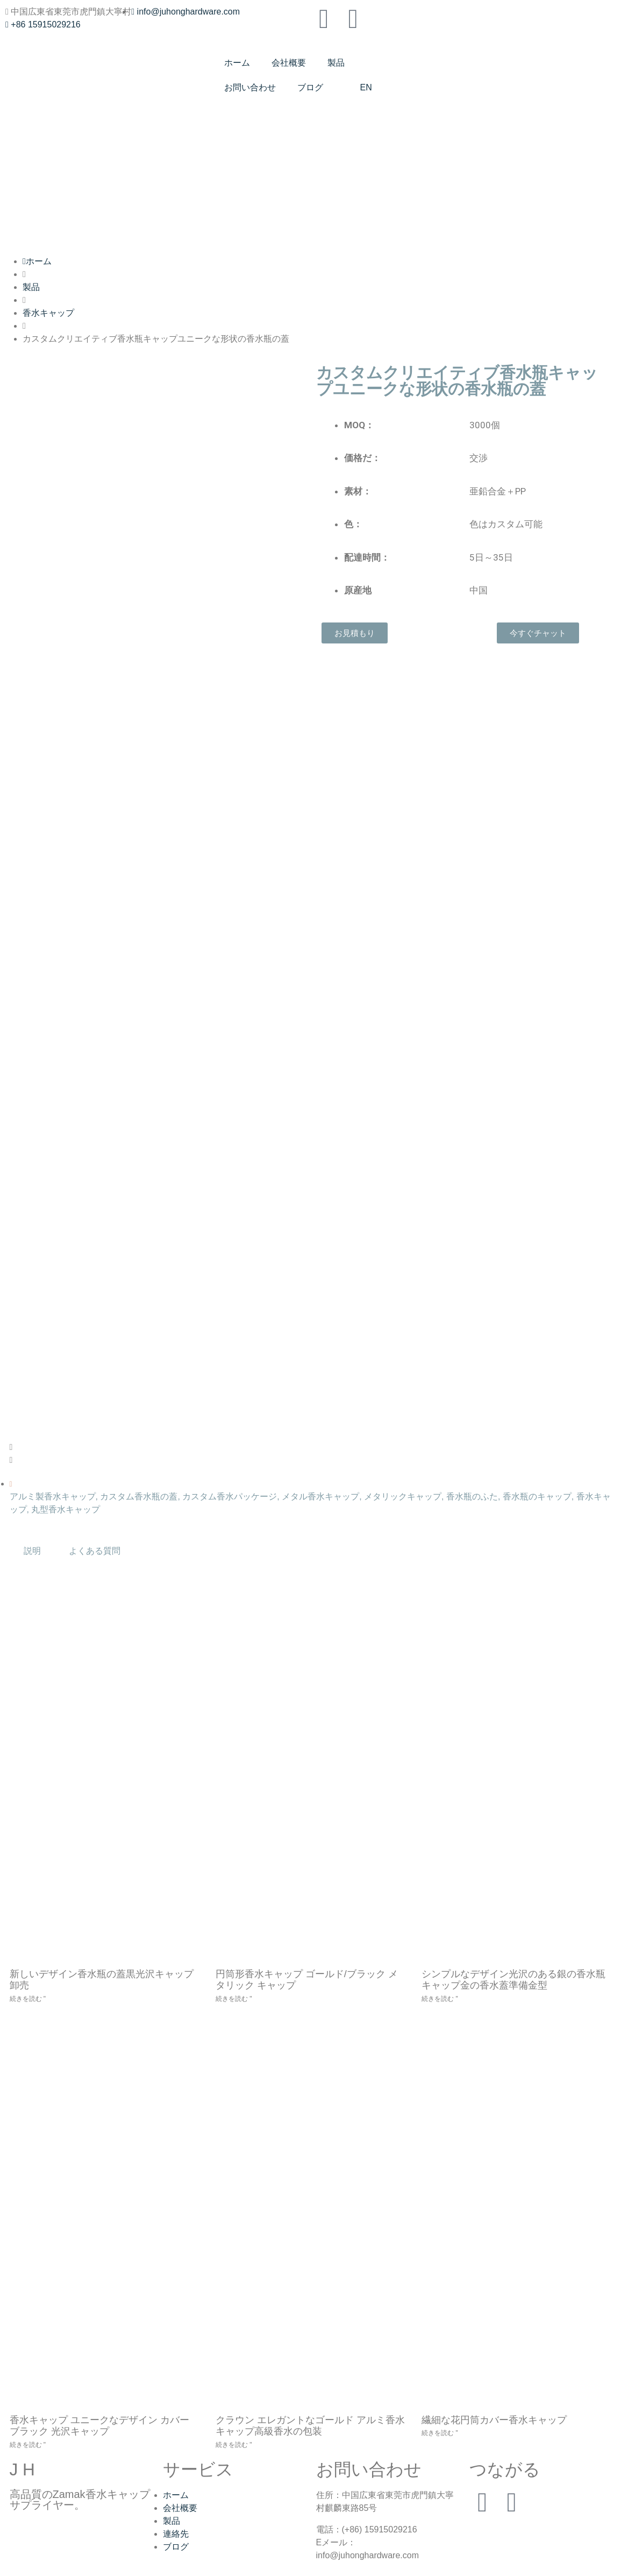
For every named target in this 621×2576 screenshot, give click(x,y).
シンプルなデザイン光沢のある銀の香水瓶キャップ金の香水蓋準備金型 (513, 1980)
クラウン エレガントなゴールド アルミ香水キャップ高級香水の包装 (310, 2426)
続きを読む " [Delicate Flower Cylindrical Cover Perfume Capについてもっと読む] (440, 2433)
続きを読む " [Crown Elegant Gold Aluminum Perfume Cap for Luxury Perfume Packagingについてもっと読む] (234, 2444)
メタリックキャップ (402, 1496)
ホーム (237, 62)
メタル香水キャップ (320, 1496)
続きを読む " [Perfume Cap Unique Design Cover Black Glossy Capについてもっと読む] (28, 2444)
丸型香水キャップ (65, 1509)
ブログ (310, 87)
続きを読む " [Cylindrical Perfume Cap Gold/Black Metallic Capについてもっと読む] (234, 1998)
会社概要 (289, 62)
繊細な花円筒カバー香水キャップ (494, 2420)
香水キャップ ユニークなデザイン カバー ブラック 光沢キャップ (99, 2426)
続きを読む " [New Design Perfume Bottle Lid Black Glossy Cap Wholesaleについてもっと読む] (28, 1998)
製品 (336, 62)
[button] (157, 1447)
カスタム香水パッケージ (229, 1496)
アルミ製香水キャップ (53, 1496)
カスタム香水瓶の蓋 (138, 1496)
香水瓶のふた (472, 1496)
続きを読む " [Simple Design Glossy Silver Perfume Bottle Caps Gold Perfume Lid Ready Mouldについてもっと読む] (440, 1998)
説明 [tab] (32, 1550)
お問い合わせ (250, 87)
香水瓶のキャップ (537, 1496)
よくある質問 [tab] (94, 1550)
